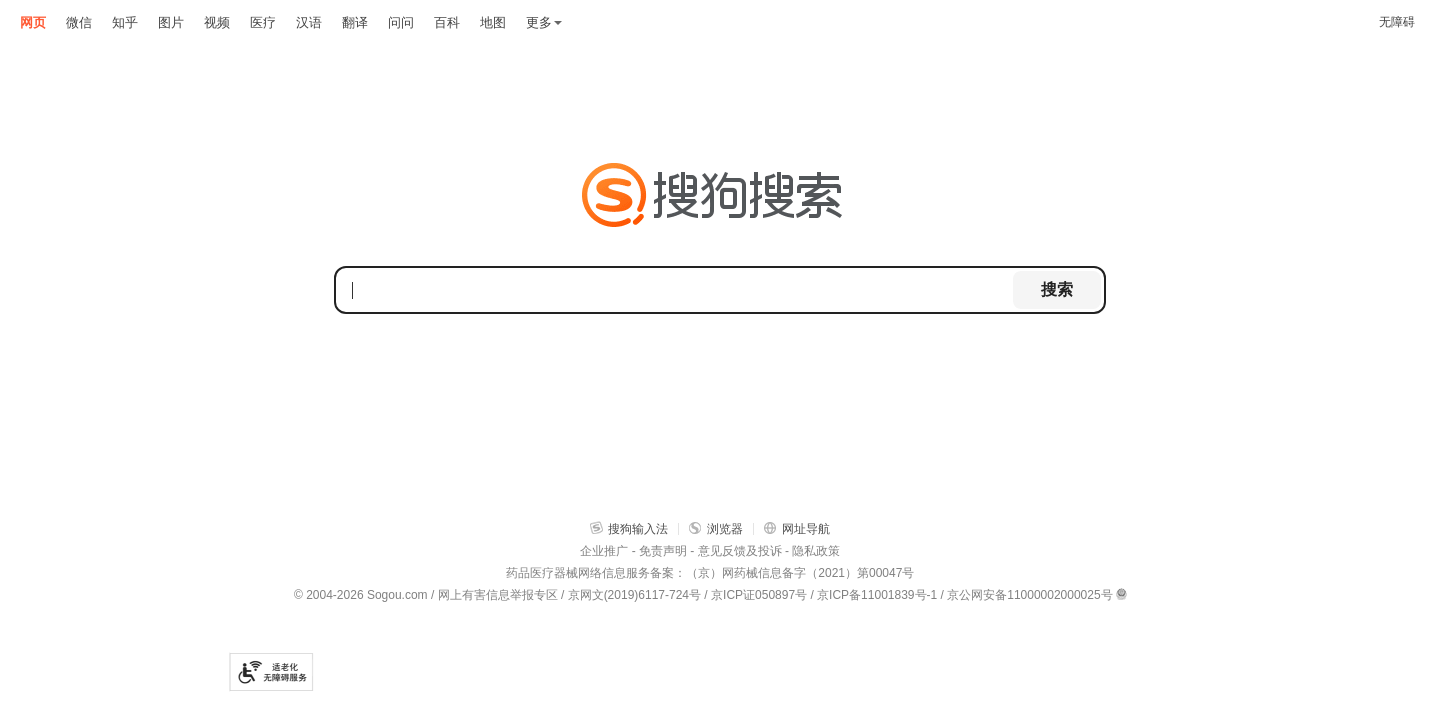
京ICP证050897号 (759, 595)
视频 (217, 22)
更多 (544, 22)
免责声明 (663, 551)
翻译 (355, 22)
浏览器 (716, 528)
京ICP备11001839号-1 (877, 595)
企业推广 (604, 551)
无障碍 (1397, 22)
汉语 (309, 22)
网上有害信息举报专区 (498, 595)
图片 (171, 22)
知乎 (125, 22)
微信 (79, 22)
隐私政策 (816, 551)
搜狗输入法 (629, 528)
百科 (447, 22)
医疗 (263, 22)
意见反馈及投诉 (740, 551)
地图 (493, 22)
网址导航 (797, 528)
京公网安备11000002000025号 (1029, 595)
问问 (401, 22)
